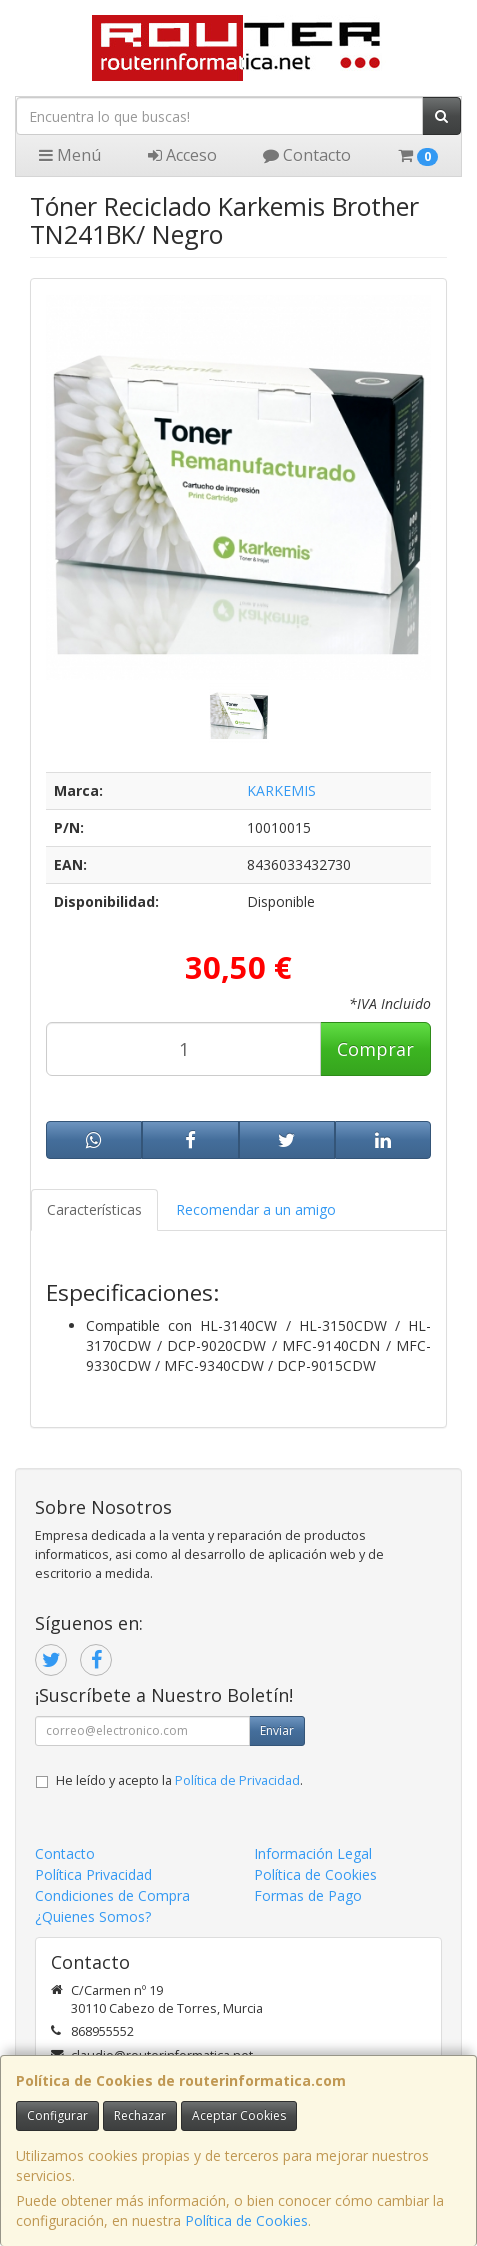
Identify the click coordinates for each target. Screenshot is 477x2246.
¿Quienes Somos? (93, 1916)
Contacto (307, 155)
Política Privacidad (93, 1874)
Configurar (57, 2115)
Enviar (277, 1730)
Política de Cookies (246, 2220)
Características (94, 1209)
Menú (70, 155)
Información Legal (313, 1853)
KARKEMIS (281, 790)
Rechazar (140, 2115)
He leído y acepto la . (179, 1780)
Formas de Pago (308, 1895)
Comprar (375, 1049)
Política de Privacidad (237, 1780)
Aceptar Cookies (239, 2115)
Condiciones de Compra (112, 1895)
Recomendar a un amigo (256, 1209)
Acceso (182, 155)
